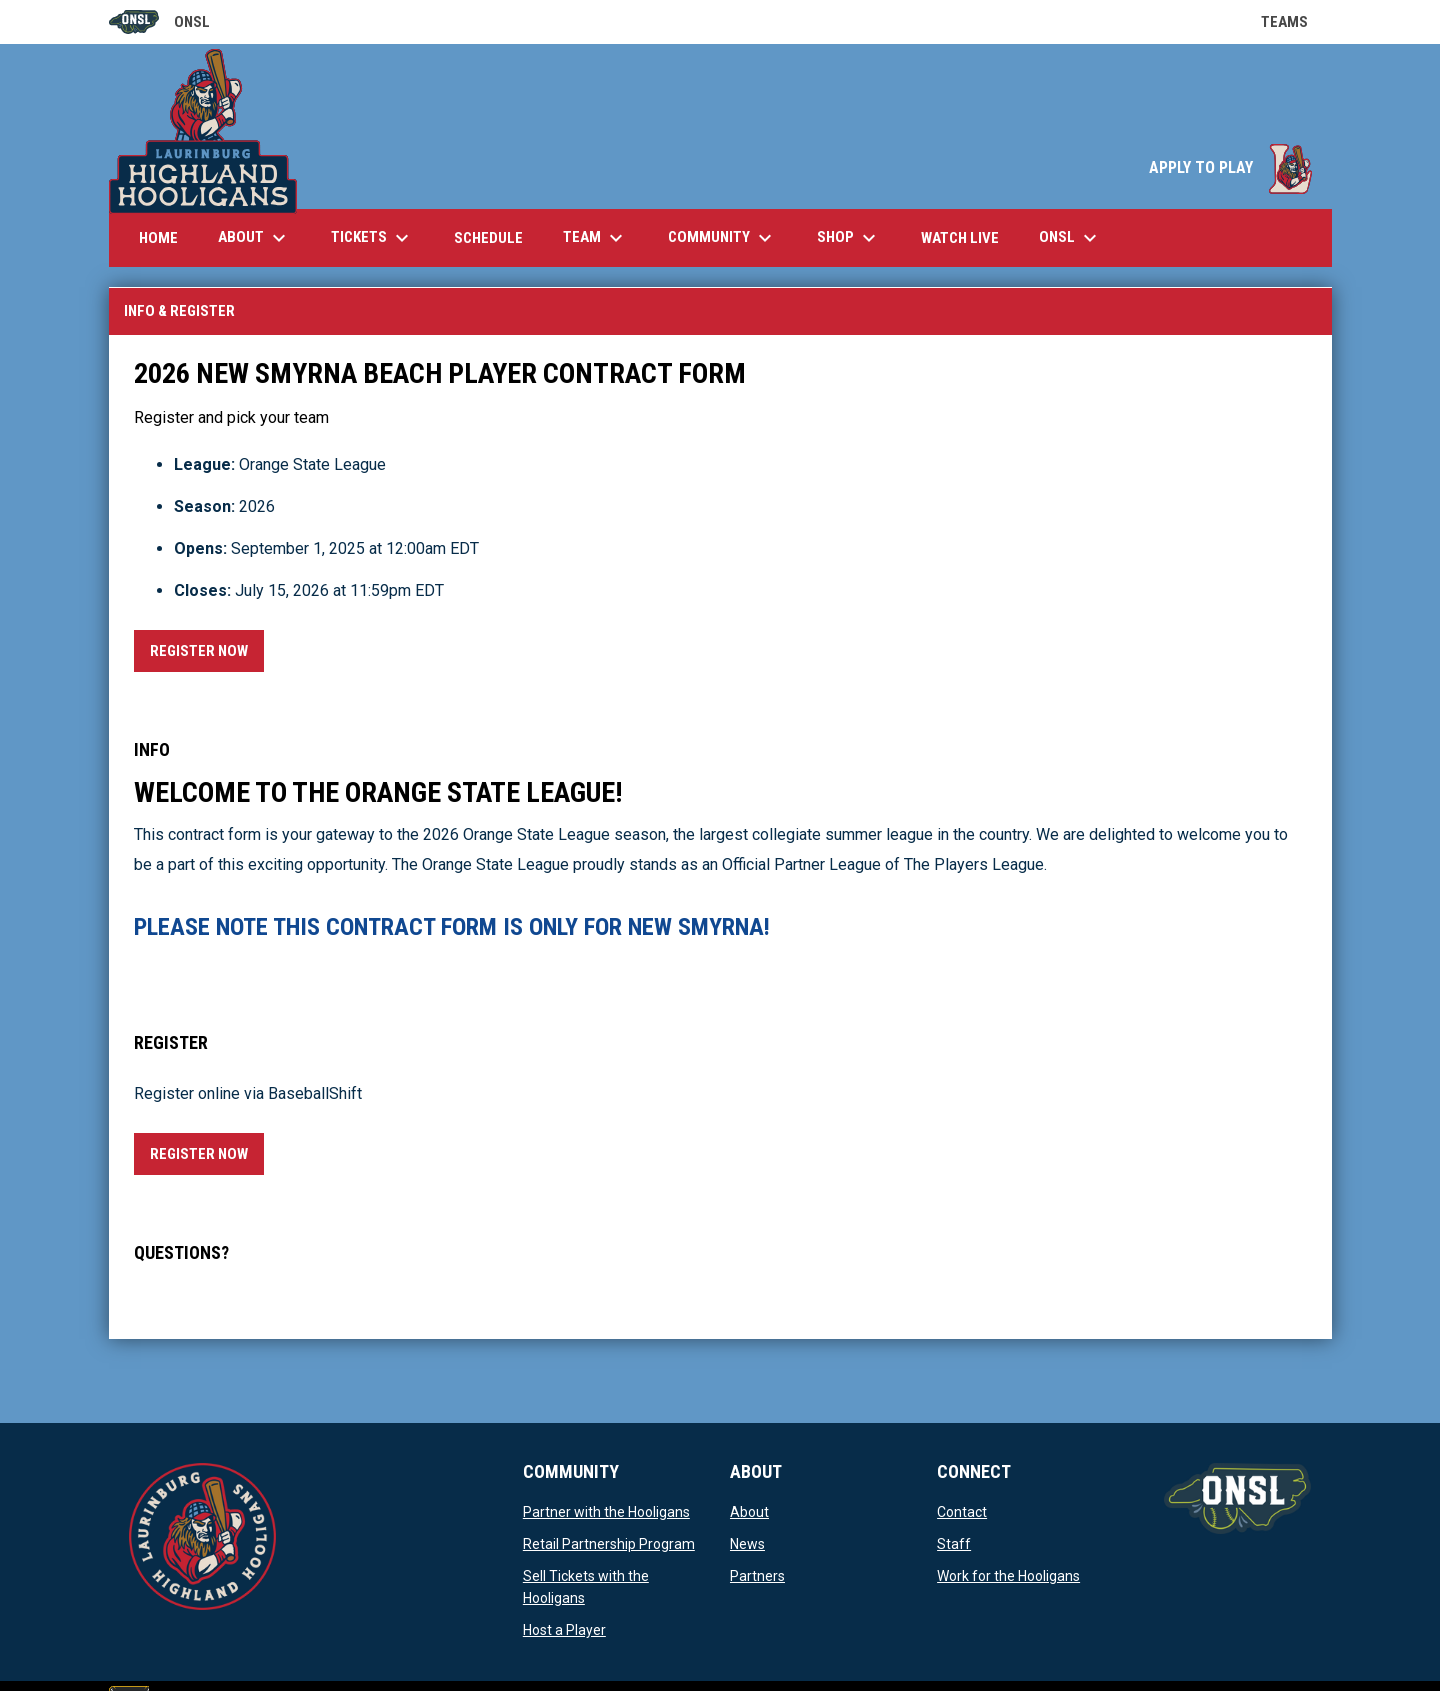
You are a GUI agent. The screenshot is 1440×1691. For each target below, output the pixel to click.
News (747, 1544)
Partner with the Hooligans (606, 1512)
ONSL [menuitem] (1070, 238)
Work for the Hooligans (1008, 1576)
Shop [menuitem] (849, 238)
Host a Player (564, 1630)
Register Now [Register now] (207, 647)
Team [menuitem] (595, 238)
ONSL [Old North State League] (159, 22)
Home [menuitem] (158, 238)
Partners (757, 1576)
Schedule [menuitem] (488, 238)
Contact (962, 1512)
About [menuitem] (254, 238)
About (749, 1512)
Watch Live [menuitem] (967, 237)
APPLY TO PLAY (1230, 167)
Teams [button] (1296, 22)
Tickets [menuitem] (372, 238)
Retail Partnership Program (609, 1544)
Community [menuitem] (722, 238)
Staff (954, 1544)
